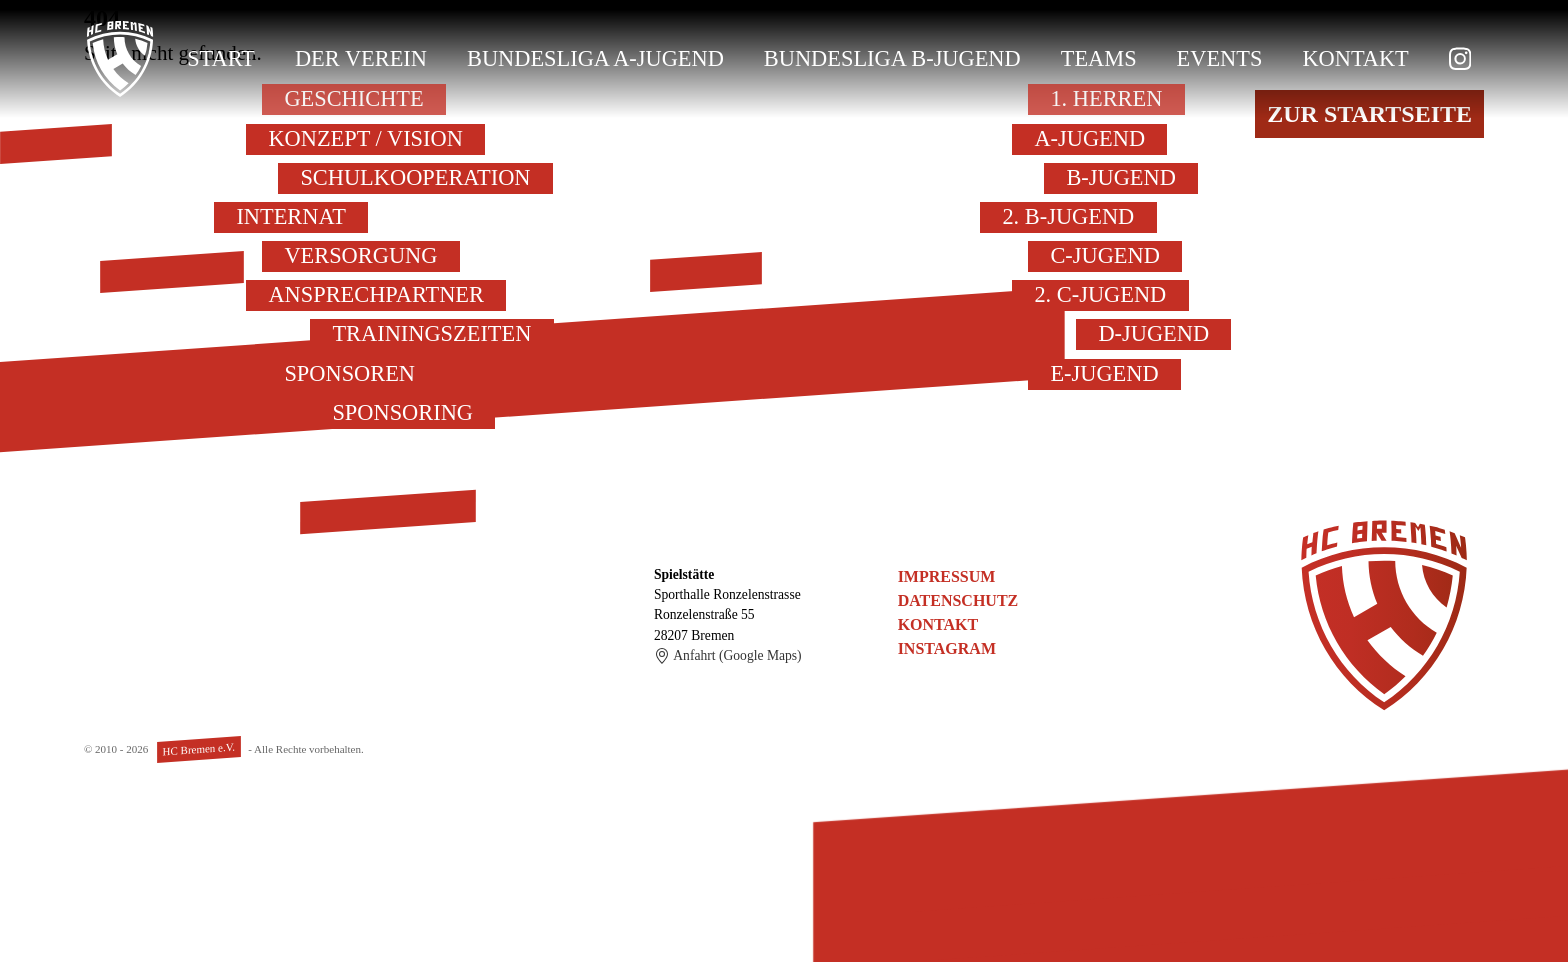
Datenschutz (958, 600)
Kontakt (1355, 58)
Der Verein (361, 58)
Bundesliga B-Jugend (892, 58)
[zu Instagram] (1460, 59)
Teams (1099, 58)
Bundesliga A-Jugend (595, 58)
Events (1220, 58)
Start (221, 58)
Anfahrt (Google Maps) (728, 656)
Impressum (947, 576)
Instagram (947, 648)
